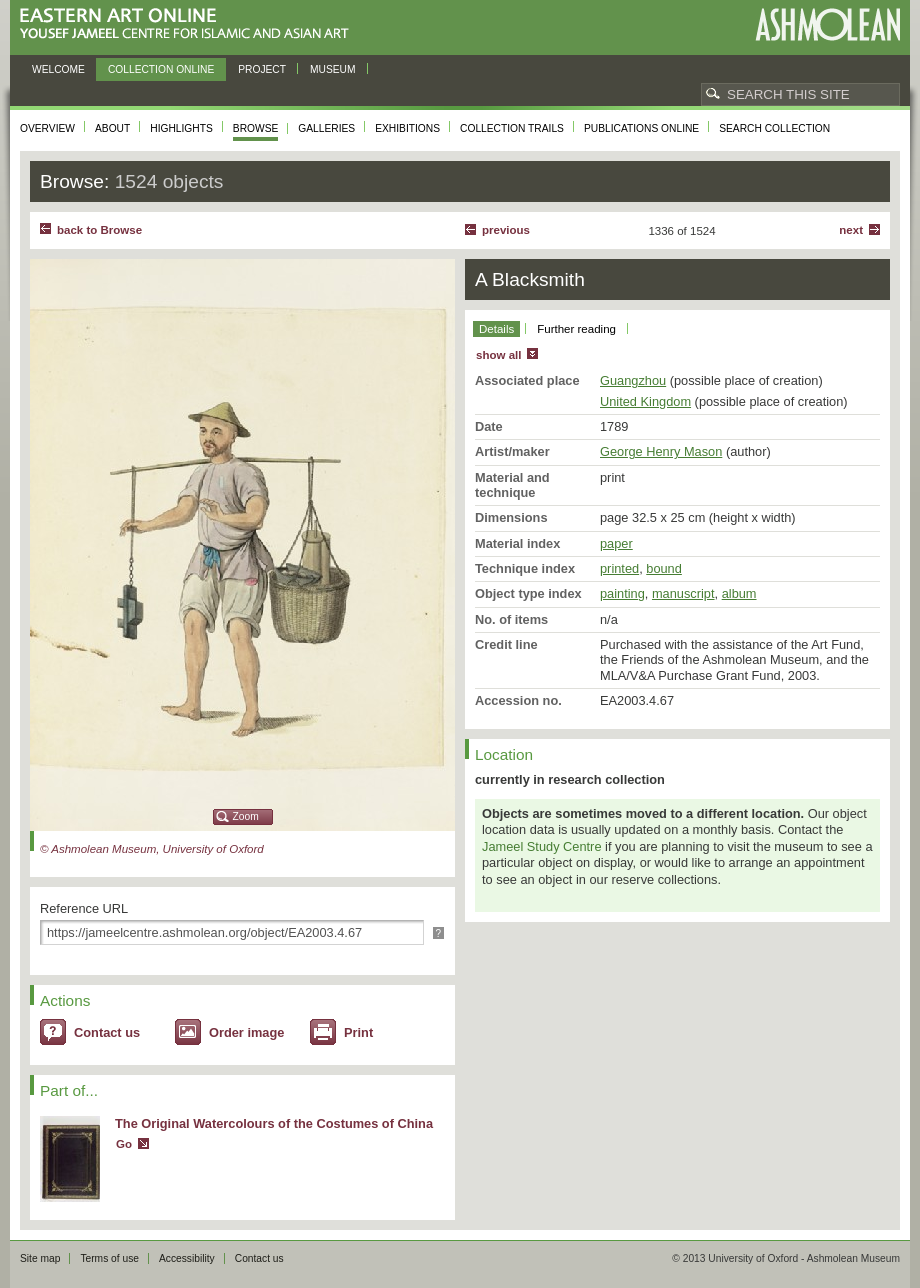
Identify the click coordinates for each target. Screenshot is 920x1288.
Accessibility (187, 1258)
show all (498, 355)
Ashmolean (827, 24)
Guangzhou (633, 380)
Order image (246, 1032)
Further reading (576, 329)
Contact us (107, 1032)
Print (358, 1032)
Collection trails (512, 128)
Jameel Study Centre (542, 846)
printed (619, 568)
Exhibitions (407, 128)
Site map (40, 1258)
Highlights (181, 128)
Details (496, 329)
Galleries (326, 128)
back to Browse (99, 230)
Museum (333, 69)
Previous (506, 230)
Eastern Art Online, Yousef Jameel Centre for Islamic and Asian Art (189, 24)
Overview (47, 128)
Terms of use (109, 1258)
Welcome (58, 69)
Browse (256, 128)
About (112, 128)
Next (851, 230)
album (739, 593)
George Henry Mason (661, 451)
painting (622, 593)
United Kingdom (645, 401)
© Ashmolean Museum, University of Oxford (152, 849)
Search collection (774, 128)
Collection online (161, 69)
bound (664, 568)
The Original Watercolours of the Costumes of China (274, 1123)
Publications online (641, 128)
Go (124, 1144)
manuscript (683, 593)
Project (262, 69)
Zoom (246, 816)
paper (616, 543)
